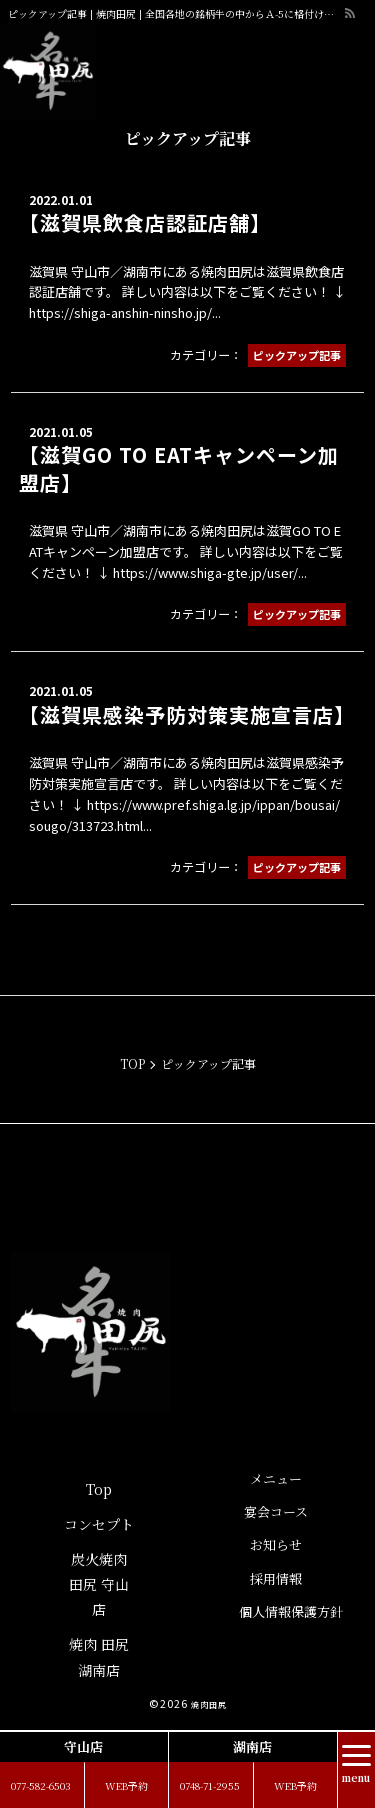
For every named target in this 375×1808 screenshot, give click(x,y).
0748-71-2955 (210, 1785)
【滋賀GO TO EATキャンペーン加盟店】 (179, 468)
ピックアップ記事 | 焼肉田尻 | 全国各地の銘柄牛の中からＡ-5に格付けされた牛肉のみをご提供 (175, 13)
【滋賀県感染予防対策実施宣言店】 (187, 714)
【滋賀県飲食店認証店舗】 (145, 222)
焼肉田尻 (209, 1704)
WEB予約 (126, 1785)
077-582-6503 (41, 1785)
